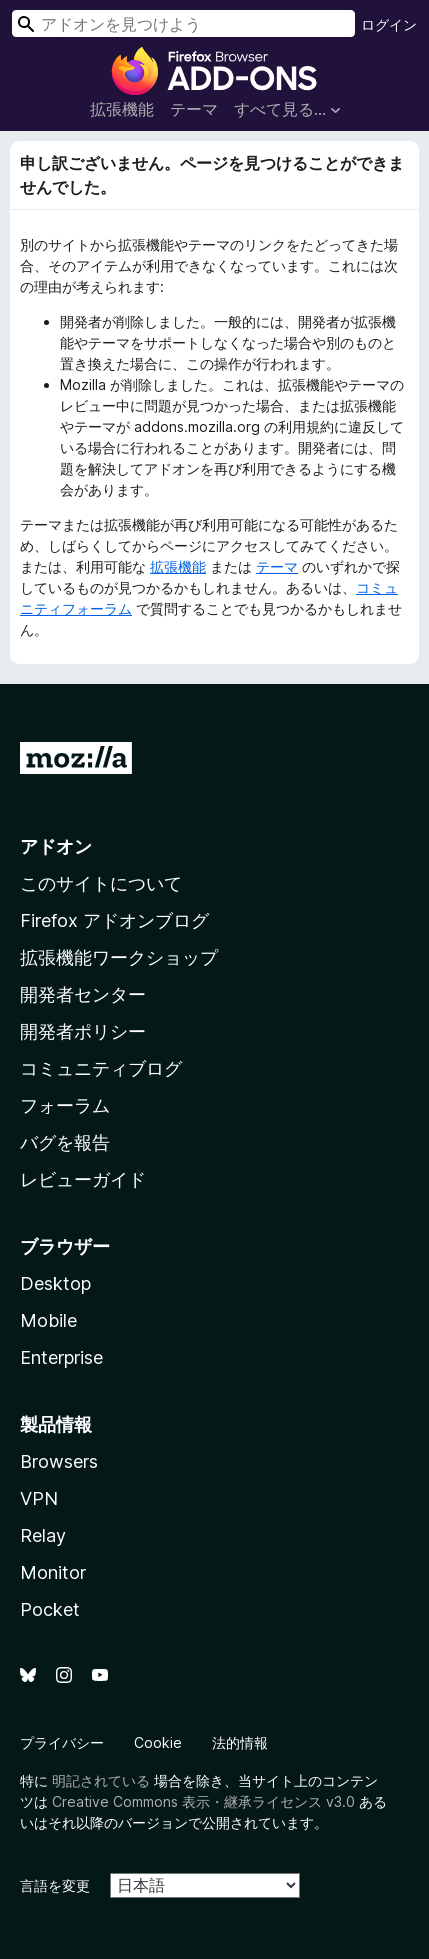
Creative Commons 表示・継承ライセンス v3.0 (203, 1801)
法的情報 (240, 1742)
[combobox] (183, 23)
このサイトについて (101, 883)
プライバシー (62, 1742)
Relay (43, 1535)
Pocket (50, 1609)
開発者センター (83, 994)
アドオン (56, 846)
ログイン (389, 24)
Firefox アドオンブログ (114, 920)
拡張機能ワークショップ (119, 957)
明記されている (101, 1780)
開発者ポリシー (83, 1031)
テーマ (194, 109)
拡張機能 (122, 109)
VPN (39, 1498)
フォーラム (65, 1105)
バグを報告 (65, 1142)
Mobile (48, 1320)
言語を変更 (55, 1885)
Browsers (59, 1461)
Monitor (53, 1572)
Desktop (55, 1283)
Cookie (158, 1742)
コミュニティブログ (101, 1068)
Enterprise (61, 1357)
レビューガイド (83, 1179)
